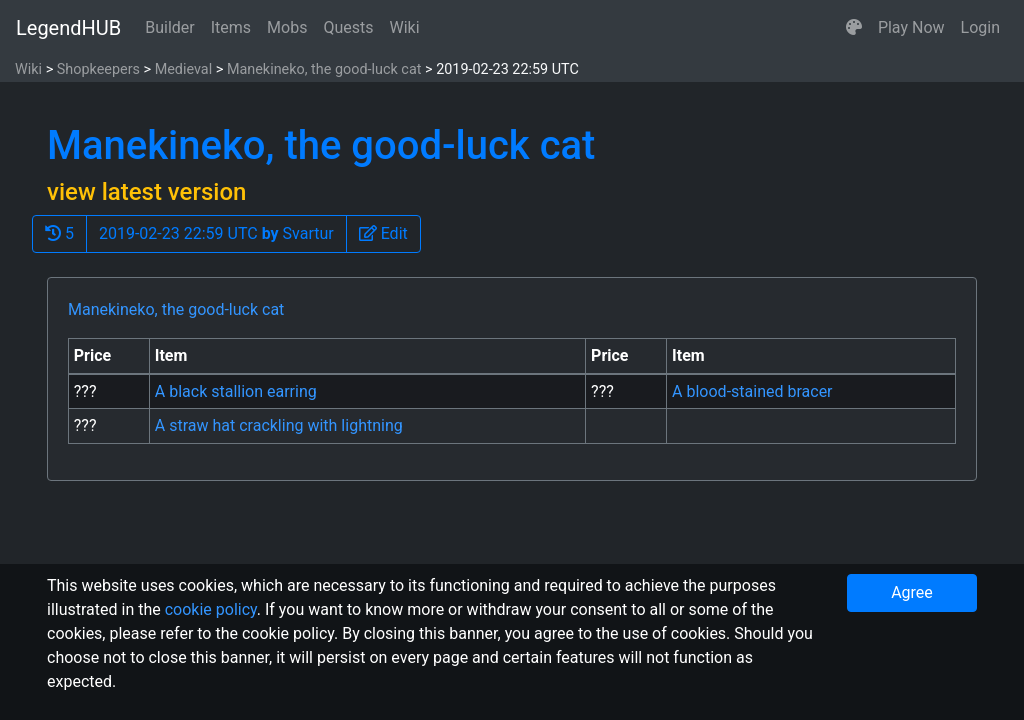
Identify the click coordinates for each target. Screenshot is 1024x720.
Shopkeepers (98, 69)
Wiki (405, 27)
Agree (912, 592)
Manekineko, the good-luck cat (324, 69)
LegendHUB (68, 28)
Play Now (911, 27)
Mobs (287, 27)
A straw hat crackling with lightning (279, 425)
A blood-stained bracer (752, 391)
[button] (854, 28)
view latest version (146, 192)
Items (231, 27)
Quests (348, 27)
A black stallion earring (236, 391)
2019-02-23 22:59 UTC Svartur (216, 233)
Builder (170, 27)
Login (980, 27)
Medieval (184, 69)
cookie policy (211, 609)
